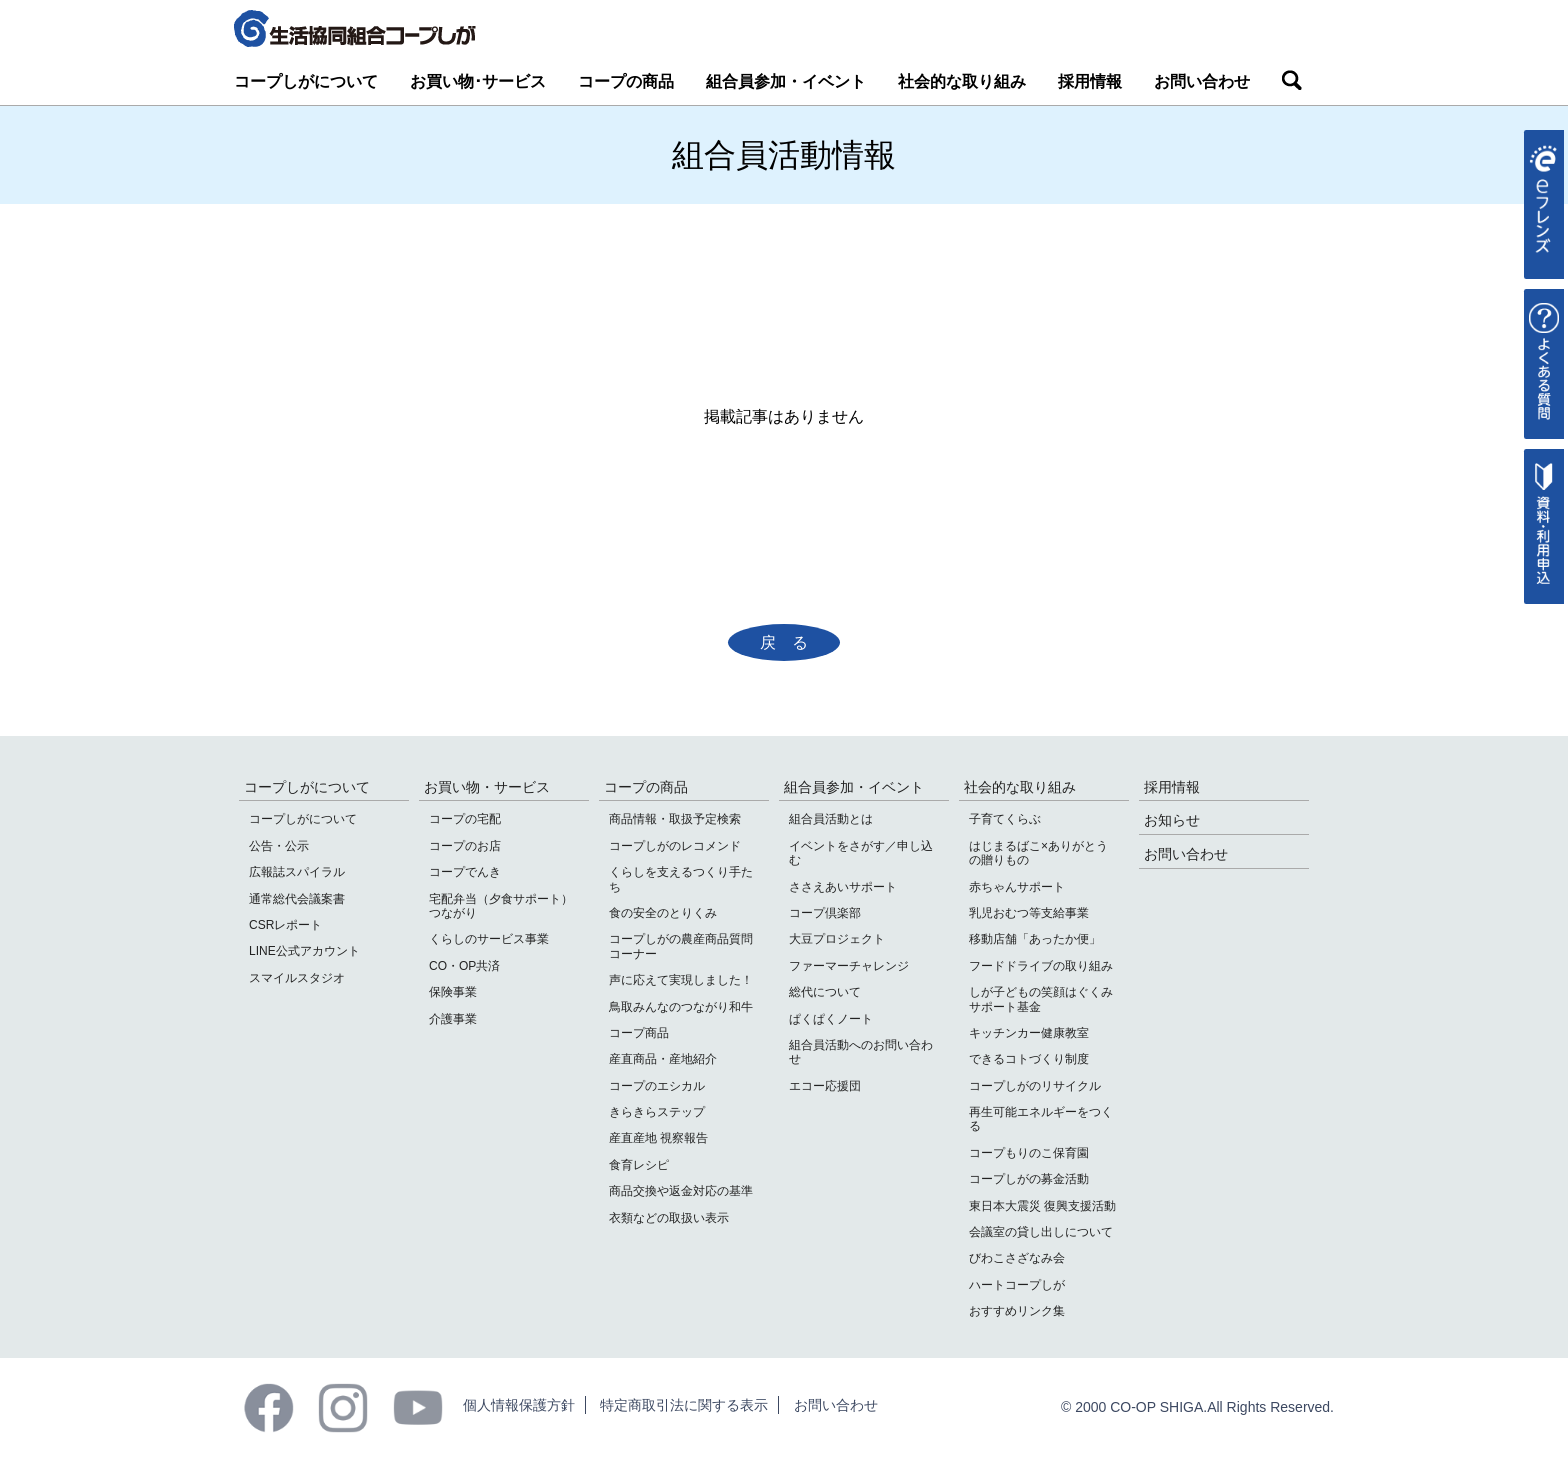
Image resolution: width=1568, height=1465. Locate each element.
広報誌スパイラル (297, 872)
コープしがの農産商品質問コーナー (681, 946)
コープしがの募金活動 (1029, 1179)
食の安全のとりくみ (663, 913)
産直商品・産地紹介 (663, 1059)
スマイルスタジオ (297, 978)
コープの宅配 (465, 819)
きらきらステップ (657, 1112)
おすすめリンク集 (1017, 1311)
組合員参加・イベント (786, 81)
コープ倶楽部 (825, 913)
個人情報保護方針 (519, 1405)
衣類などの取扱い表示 (669, 1218)
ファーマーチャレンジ (849, 966)
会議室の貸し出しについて (1041, 1232)
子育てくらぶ (1005, 819)
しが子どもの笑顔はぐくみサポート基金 (1041, 999)
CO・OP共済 (464, 966)
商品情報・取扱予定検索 (675, 819)
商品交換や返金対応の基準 (681, 1191)
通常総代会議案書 (297, 899)
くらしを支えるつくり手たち (681, 879)
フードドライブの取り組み (1041, 966)
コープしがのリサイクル (1035, 1086)
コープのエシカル (657, 1086)
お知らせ (1172, 820)
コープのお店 (465, 846)
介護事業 (453, 1019)
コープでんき (465, 872)
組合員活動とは (831, 819)
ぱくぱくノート (831, 1019)
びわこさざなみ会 (1017, 1258)
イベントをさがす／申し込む (861, 853)
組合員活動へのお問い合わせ (861, 1052)
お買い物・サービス (487, 787)
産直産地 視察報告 (658, 1138)
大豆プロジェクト (837, 939)
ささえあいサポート (843, 887)
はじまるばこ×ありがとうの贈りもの (1038, 853)
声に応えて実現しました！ (681, 980)
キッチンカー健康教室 (1029, 1033)
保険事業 (453, 992)
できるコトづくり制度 (1029, 1059)
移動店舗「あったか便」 (1035, 939)
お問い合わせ (1202, 81)
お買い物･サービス (478, 81)
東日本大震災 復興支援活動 (1042, 1206)
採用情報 (1090, 81)
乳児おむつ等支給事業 (1029, 913)
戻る (792, 642)
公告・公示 (279, 846)
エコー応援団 (825, 1086)
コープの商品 (626, 81)
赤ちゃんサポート (1017, 887)
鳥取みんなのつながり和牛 (681, 1007)
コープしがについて (306, 81)
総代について (825, 992)
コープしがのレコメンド (675, 846)
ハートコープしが (1017, 1285)
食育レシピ (639, 1165)
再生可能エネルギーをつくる (1041, 1119)
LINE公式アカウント (304, 951)
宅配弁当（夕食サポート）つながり (501, 906)
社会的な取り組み (962, 81)
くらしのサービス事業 (489, 939)
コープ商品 (639, 1033)
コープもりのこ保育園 (1029, 1153)
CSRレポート (285, 925)
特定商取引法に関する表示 (684, 1405)
